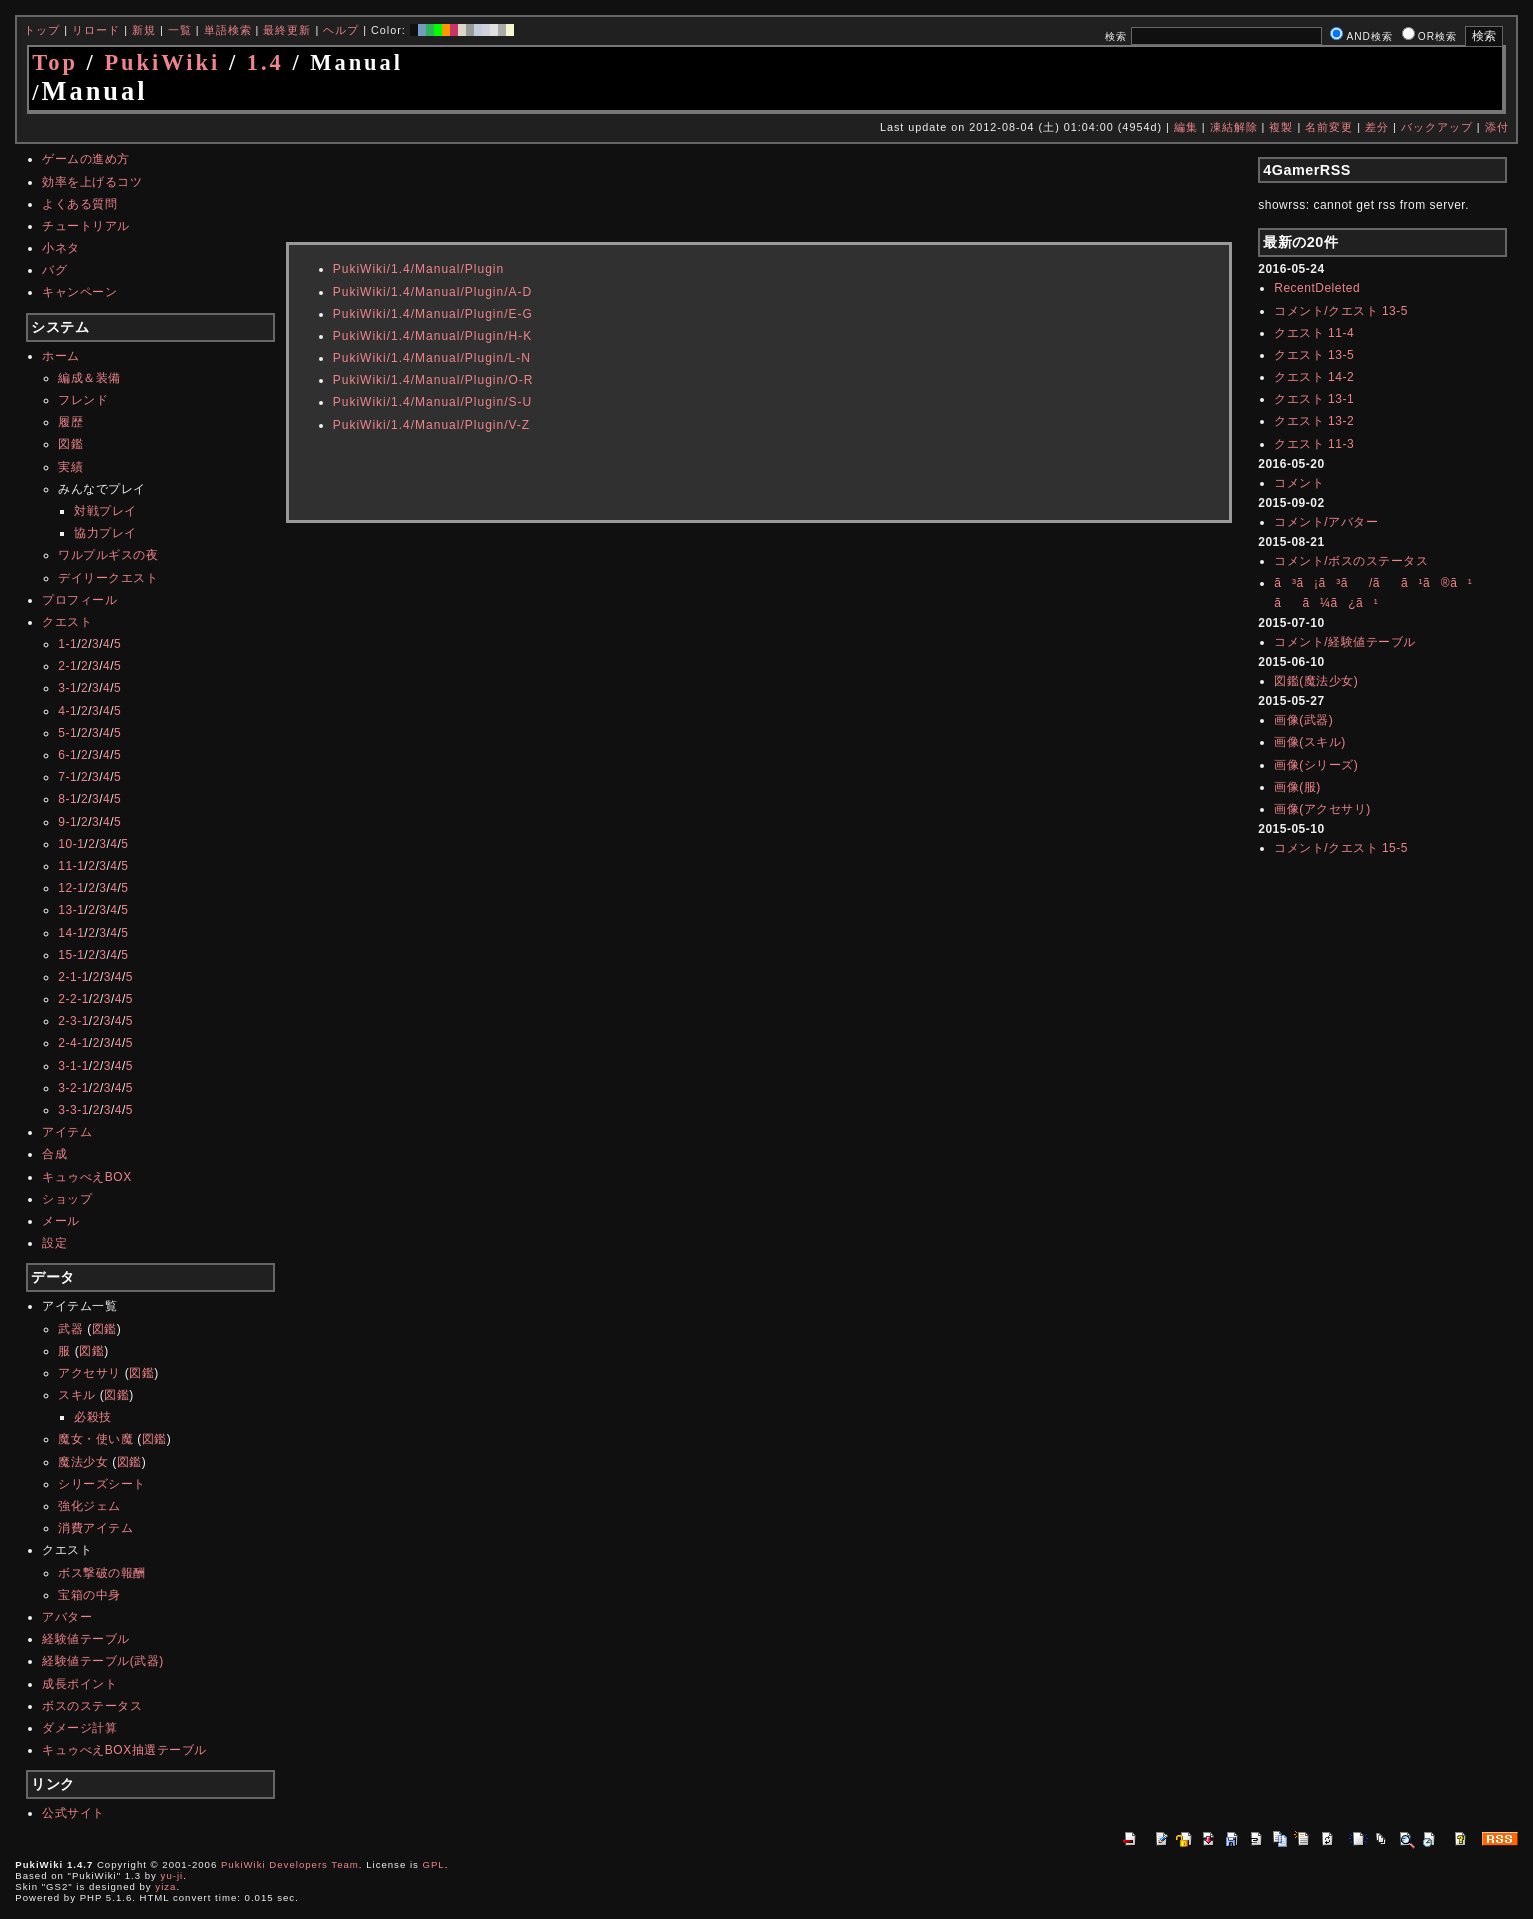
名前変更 (1329, 127)
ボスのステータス (92, 1706)
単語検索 (228, 30)
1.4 (265, 62)
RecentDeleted (1317, 288)
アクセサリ (89, 1373)
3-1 (67, 688)
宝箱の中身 (89, 1595)
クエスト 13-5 (1314, 355)
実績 (70, 467)
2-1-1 (73, 977)
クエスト (67, 622)
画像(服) (1297, 787)
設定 (54, 1243)
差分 (1377, 127)
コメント (1299, 483)
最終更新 (287, 30)
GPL (434, 1864)
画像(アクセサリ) (1322, 809)
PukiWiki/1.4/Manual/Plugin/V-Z (431, 425)
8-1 (67, 799)
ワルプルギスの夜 (108, 555)
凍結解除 (1234, 127)
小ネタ (61, 248)
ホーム (61, 356)
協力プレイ (105, 533)
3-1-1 (73, 1066)
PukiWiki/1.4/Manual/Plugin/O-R (433, 380)
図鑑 (70, 444)
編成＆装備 (89, 378)
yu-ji (172, 1875)
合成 (54, 1154)
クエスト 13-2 (1314, 421)
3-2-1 (73, 1088)
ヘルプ (341, 30)
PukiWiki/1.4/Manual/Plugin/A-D (432, 292)
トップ (42, 30)
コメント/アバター (1326, 522)
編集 (1186, 127)
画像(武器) (1303, 720)
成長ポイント (79, 1684)
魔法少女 (83, 1462)
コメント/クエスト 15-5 (1341, 848)
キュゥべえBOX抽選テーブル (124, 1750)
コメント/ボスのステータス (1351, 561)
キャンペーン (79, 292)
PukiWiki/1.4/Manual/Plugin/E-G (433, 314)
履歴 (70, 422)
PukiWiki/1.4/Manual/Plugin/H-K (432, 336)
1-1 (67, 644)
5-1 (67, 733)
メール (61, 1221)
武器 (70, 1329)
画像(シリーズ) (1316, 765)
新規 (144, 30)
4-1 (67, 711)
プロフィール (79, 600)
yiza (165, 1886)
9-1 (67, 822)
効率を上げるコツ (92, 182)
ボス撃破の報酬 (102, 1573)
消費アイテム (95, 1528)
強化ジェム (89, 1506)
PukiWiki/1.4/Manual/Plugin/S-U (432, 402)
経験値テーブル (86, 1639)
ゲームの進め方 (86, 159)
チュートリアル (86, 226)
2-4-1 (73, 1043)
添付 (1497, 127)
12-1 (71, 888)
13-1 (71, 910)
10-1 (71, 844)
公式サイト (73, 1813)
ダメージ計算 (79, 1728)
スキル (77, 1395)
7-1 (67, 777)
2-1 (67, 666)
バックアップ (1437, 127)
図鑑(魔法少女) (1316, 681)
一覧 (180, 30)
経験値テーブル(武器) (103, 1661)
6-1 (67, 755)
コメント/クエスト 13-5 (1341, 311)
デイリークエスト (108, 578)
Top (55, 62)
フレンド (83, 400)
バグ (54, 270)
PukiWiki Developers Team (290, 1864)
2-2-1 (73, 999)
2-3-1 (73, 1021)
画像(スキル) (1310, 742)
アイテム (67, 1132)
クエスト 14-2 (1314, 377)
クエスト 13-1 (1314, 399)
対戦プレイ (105, 511)
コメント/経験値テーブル (1344, 642)
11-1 (71, 866)
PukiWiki (162, 62)
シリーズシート (102, 1484)
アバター (67, 1617)
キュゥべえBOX (86, 1177)
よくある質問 (79, 204)
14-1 (71, 933)
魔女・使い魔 (95, 1439)
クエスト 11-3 (1314, 444)
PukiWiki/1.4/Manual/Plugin (418, 269)
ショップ (67, 1199)
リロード (96, 30)
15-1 (71, 955)
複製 (1281, 127)
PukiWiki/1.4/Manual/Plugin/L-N (432, 358)
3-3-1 (73, 1110)
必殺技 (93, 1417)
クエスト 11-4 (1314, 333)
